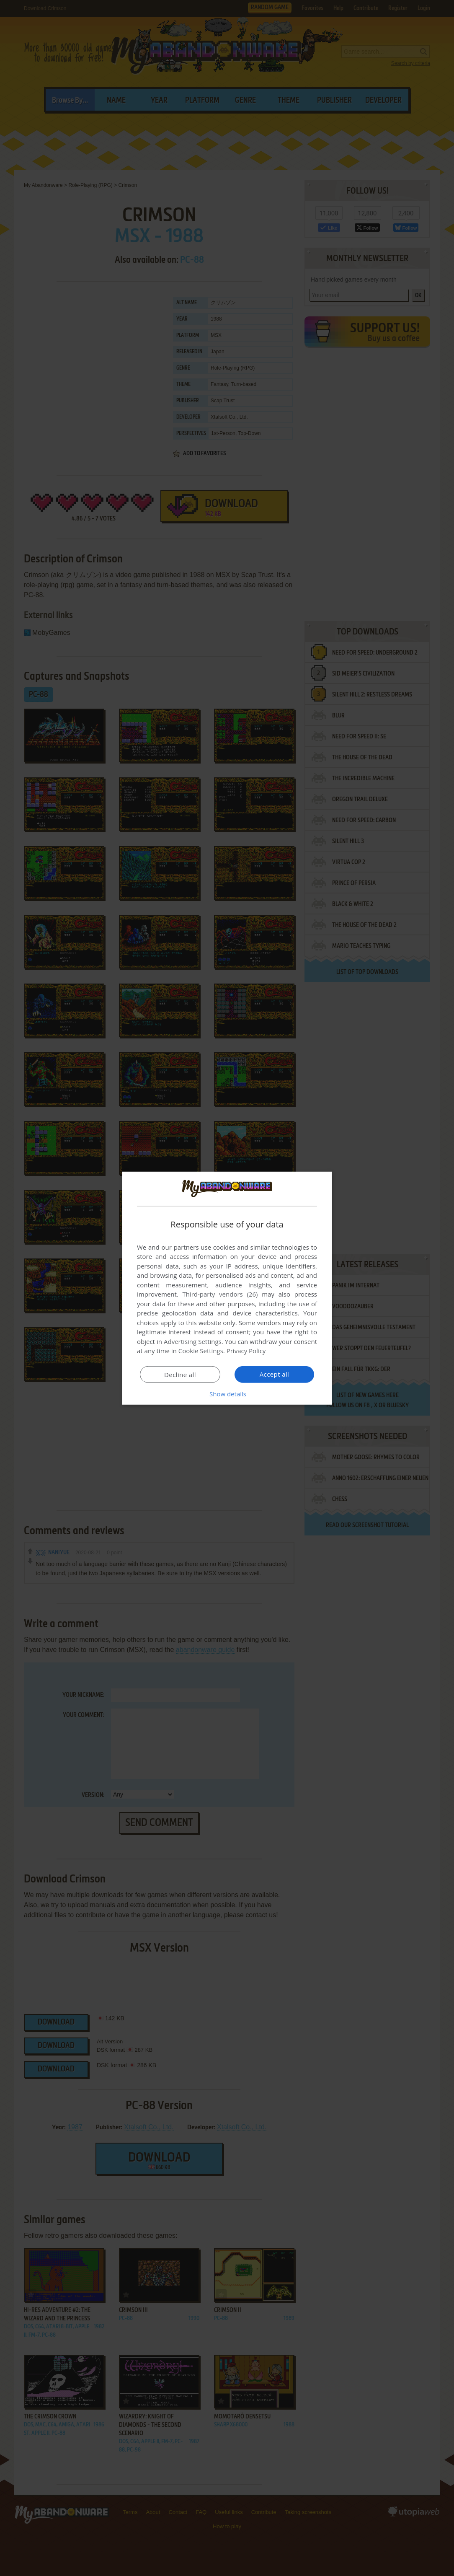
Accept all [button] (274, 1374)
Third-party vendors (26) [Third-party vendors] (220, 1294)
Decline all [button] (180, 1374)
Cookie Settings (200, 1350)
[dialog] (227, 1287)
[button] (227, 1393)
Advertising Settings (193, 1341)
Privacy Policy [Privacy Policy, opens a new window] (246, 1350)
